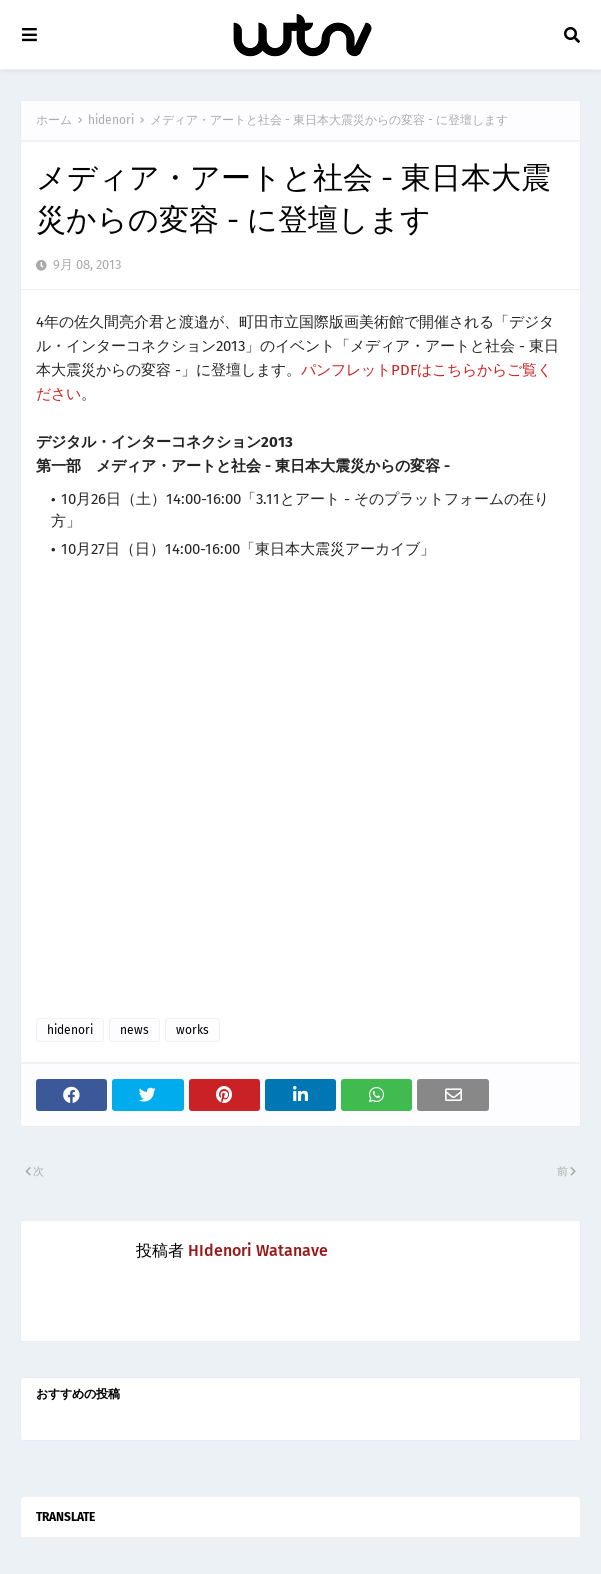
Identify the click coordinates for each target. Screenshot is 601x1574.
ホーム (54, 120)
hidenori (111, 120)
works (192, 1030)
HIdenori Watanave (258, 1250)
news (134, 1030)
